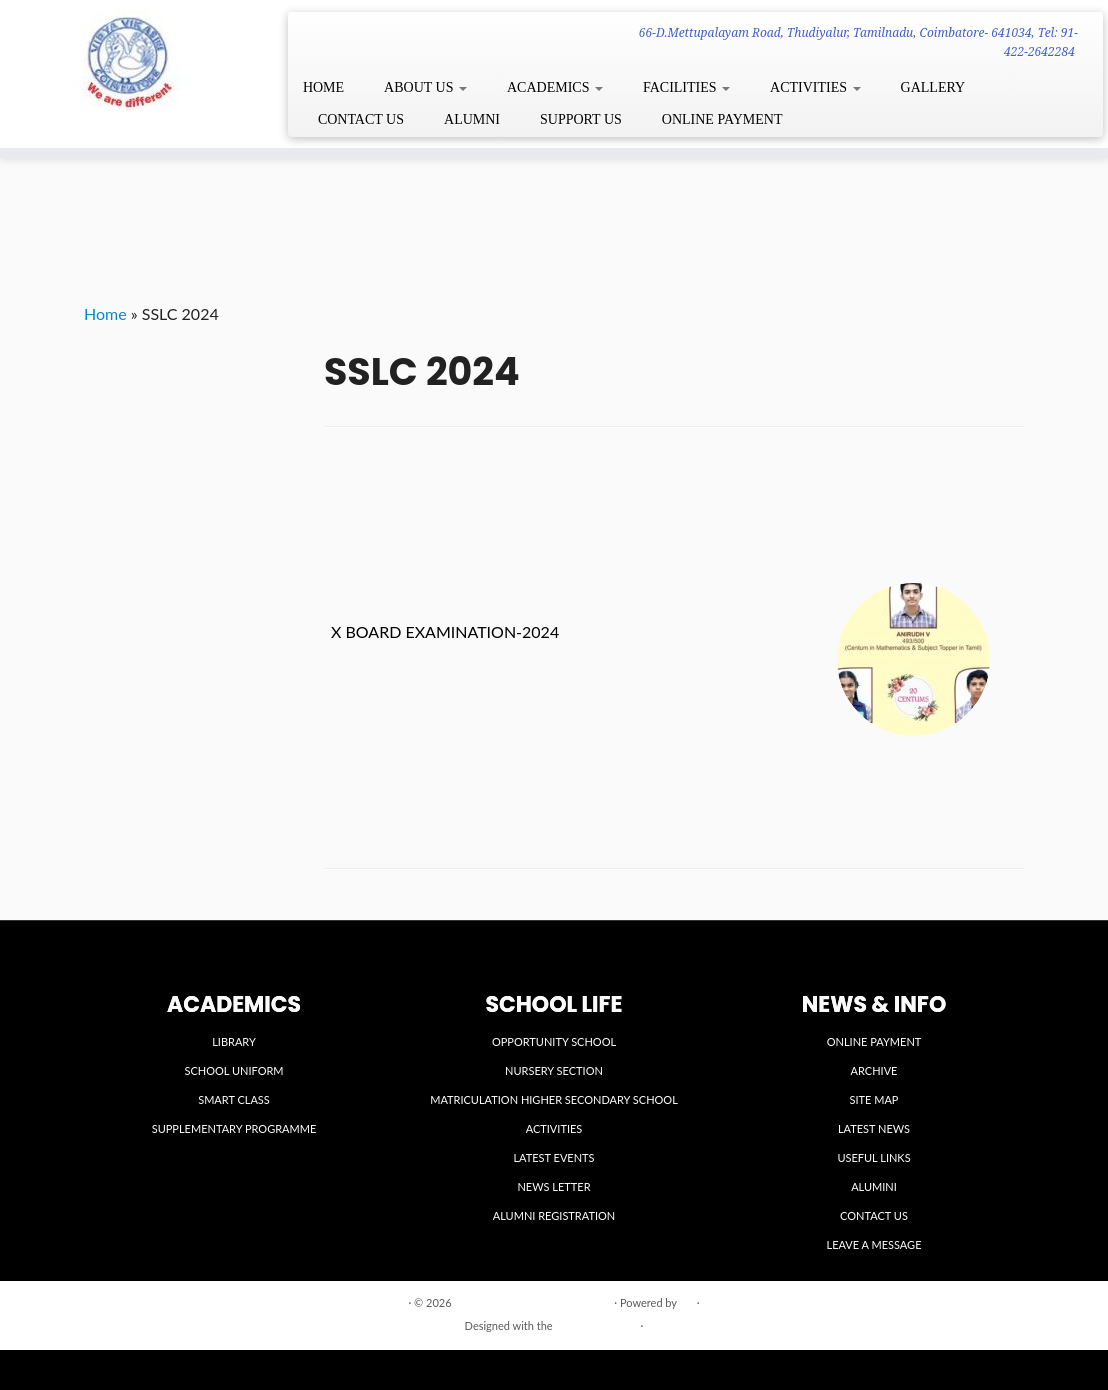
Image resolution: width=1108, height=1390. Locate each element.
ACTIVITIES (815, 87)
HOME (323, 87)
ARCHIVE (874, 1070)
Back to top (996, 1301)
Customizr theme (596, 1325)
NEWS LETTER (553, 1186)
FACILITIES (686, 87)
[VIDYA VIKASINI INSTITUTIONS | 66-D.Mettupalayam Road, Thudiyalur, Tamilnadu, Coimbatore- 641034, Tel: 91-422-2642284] (129, 60)
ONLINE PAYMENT (722, 119)
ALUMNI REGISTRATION (554, 1215)
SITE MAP (874, 1099)
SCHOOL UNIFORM (233, 1070)
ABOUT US (425, 87)
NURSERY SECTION (554, 1070)
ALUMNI (472, 119)
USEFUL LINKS (873, 1157)
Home (105, 313)
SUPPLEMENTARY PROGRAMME (234, 1128)
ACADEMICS (555, 87)
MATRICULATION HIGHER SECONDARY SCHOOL (554, 1099)
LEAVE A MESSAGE (874, 1244)
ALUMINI (874, 1186)
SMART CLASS (234, 1099)
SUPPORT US (581, 119)
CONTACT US (361, 119)
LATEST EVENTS (553, 1157)
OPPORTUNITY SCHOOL (554, 1041)
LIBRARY (234, 1041)
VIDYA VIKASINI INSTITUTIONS (532, 1302)
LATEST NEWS (874, 1128)
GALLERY (933, 87)
